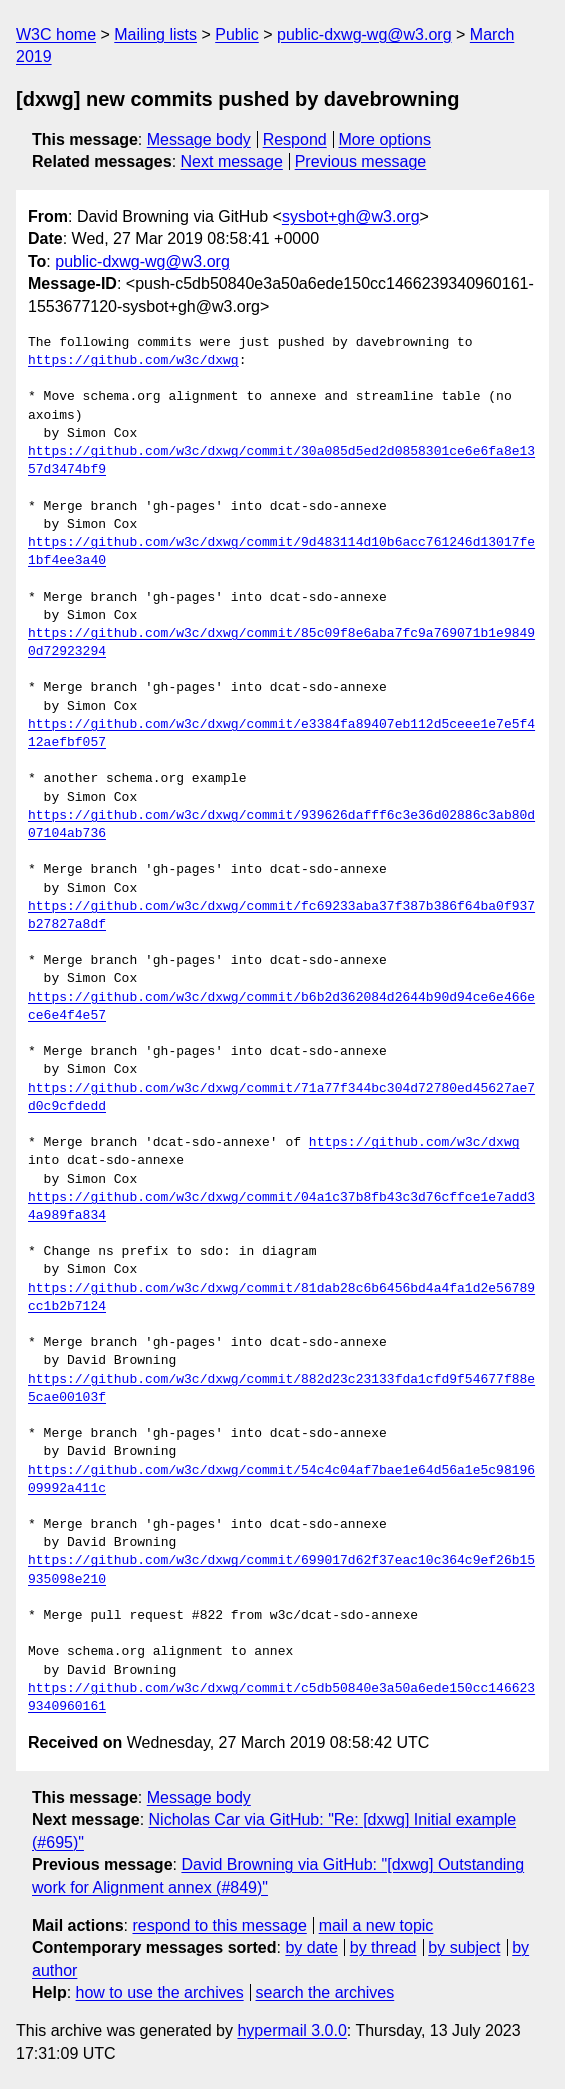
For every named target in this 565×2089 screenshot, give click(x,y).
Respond (295, 139)
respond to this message (219, 1925)
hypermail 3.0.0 (291, 2030)
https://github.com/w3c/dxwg (133, 361)
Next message (232, 161)
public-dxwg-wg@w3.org (364, 34)
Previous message (361, 161)
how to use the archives (160, 1992)
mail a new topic (376, 1925)
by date (311, 1947)
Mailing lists (155, 34)
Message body (199, 139)
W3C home (56, 34)
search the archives (325, 1992)
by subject (464, 1947)
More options (385, 139)
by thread (383, 1947)
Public (237, 34)
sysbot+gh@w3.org (351, 216)
